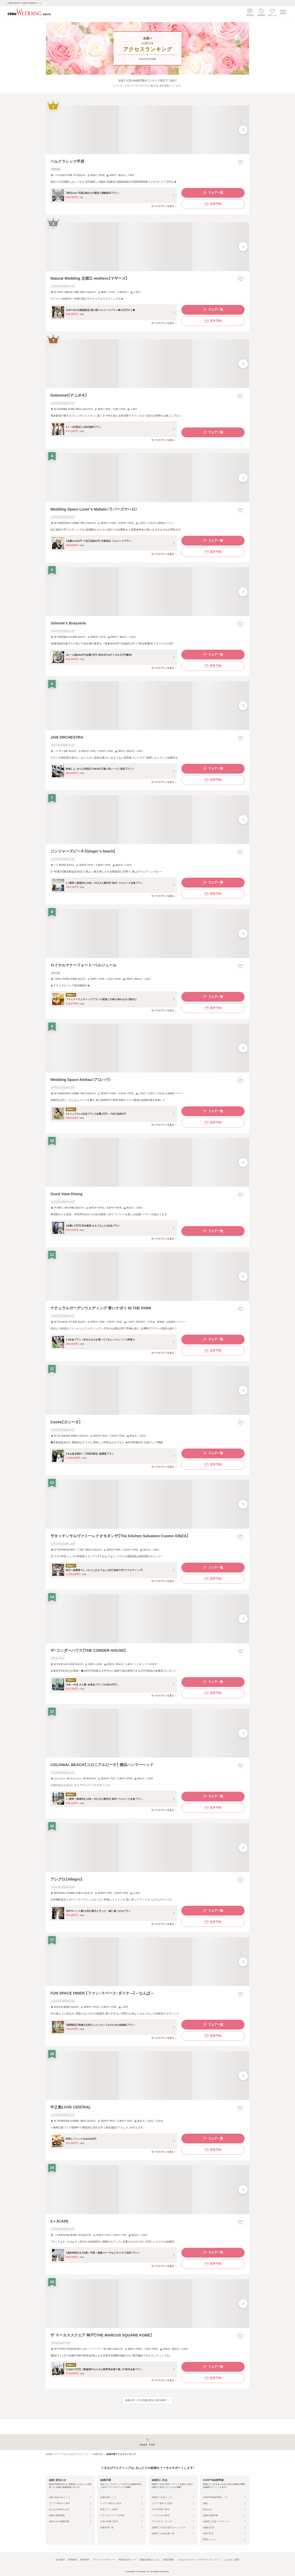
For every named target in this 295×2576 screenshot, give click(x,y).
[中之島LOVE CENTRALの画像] (147, 2075)
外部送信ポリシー (127, 2559)
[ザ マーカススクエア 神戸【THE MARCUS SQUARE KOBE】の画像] (147, 2303)
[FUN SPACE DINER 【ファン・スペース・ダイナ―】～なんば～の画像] (147, 1961)
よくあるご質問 (231, 2559)
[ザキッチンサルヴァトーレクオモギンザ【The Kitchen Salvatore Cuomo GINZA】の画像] (147, 1504)
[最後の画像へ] (243, 129)
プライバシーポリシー (103, 2559)
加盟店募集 (168, 2559)
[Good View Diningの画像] (147, 1162)
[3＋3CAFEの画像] (147, 2189)
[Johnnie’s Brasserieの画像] (147, 591)
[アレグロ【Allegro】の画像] (147, 1847)
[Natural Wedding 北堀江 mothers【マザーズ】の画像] (147, 246)
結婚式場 (97, 2454)
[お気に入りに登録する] (240, 162)
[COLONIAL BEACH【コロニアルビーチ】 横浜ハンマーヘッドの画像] (147, 1733)
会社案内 (60, 2559)
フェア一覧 (213, 193)
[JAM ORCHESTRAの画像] (147, 705)
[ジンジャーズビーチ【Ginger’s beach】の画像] (147, 819)
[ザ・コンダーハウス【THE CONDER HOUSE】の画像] (147, 1618)
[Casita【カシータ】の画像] (147, 1390)
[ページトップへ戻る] (147, 2442)
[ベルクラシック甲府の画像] (147, 129)
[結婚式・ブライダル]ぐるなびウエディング (67, 2454)
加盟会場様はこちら (149, 2559)
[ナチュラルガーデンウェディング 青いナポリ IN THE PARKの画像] (147, 1276)
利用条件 (84, 2559)
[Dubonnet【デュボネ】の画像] (147, 363)
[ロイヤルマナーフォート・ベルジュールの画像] (147, 933)
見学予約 (213, 204)
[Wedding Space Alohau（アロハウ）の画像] (147, 1048)
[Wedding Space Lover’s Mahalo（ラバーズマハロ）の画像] (147, 477)
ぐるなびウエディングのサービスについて (198, 2559)
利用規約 (72, 2559)
